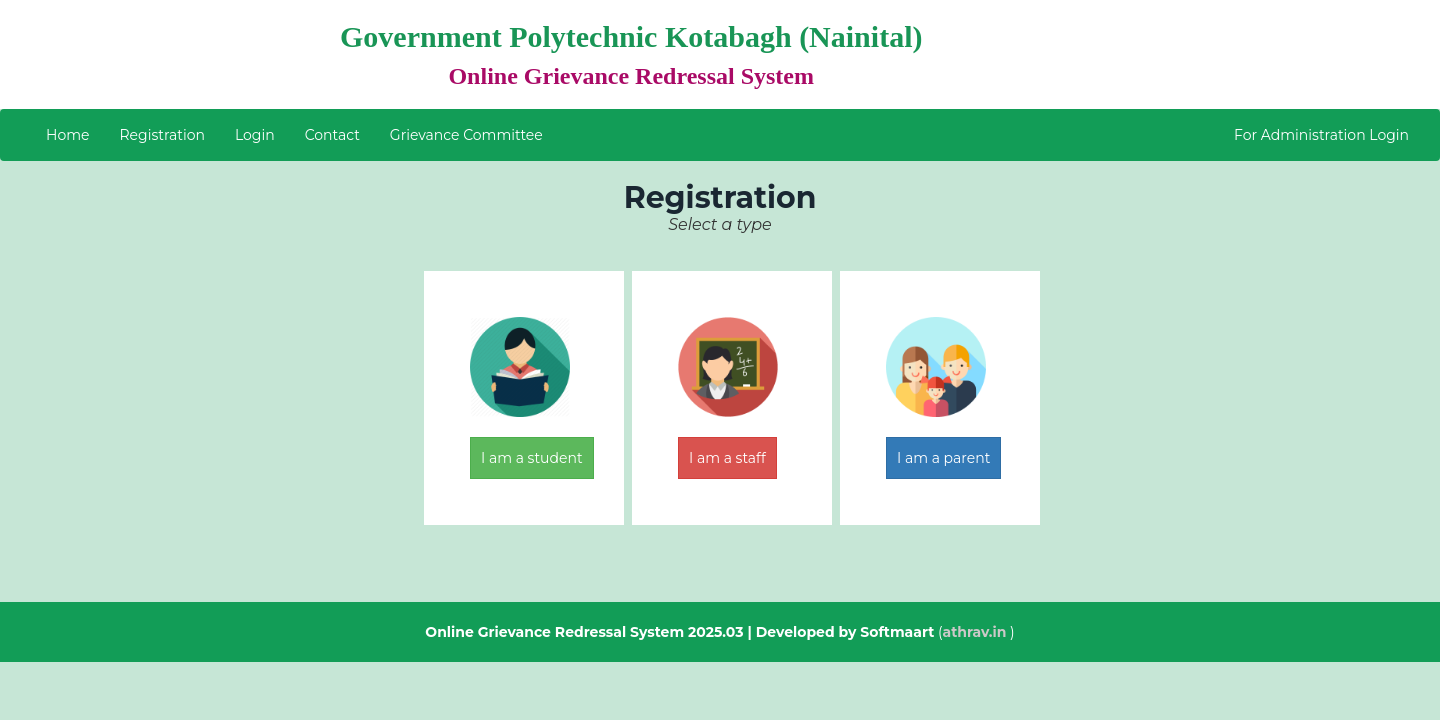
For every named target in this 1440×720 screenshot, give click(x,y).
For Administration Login (1321, 135)
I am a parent (943, 458)
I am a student (532, 458)
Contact (332, 135)
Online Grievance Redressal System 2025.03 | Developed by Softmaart (679, 632)
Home (67, 135)
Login (255, 135)
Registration (161, 135)
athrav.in (975, 632)
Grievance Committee (466, 135)
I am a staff (727, 458)
